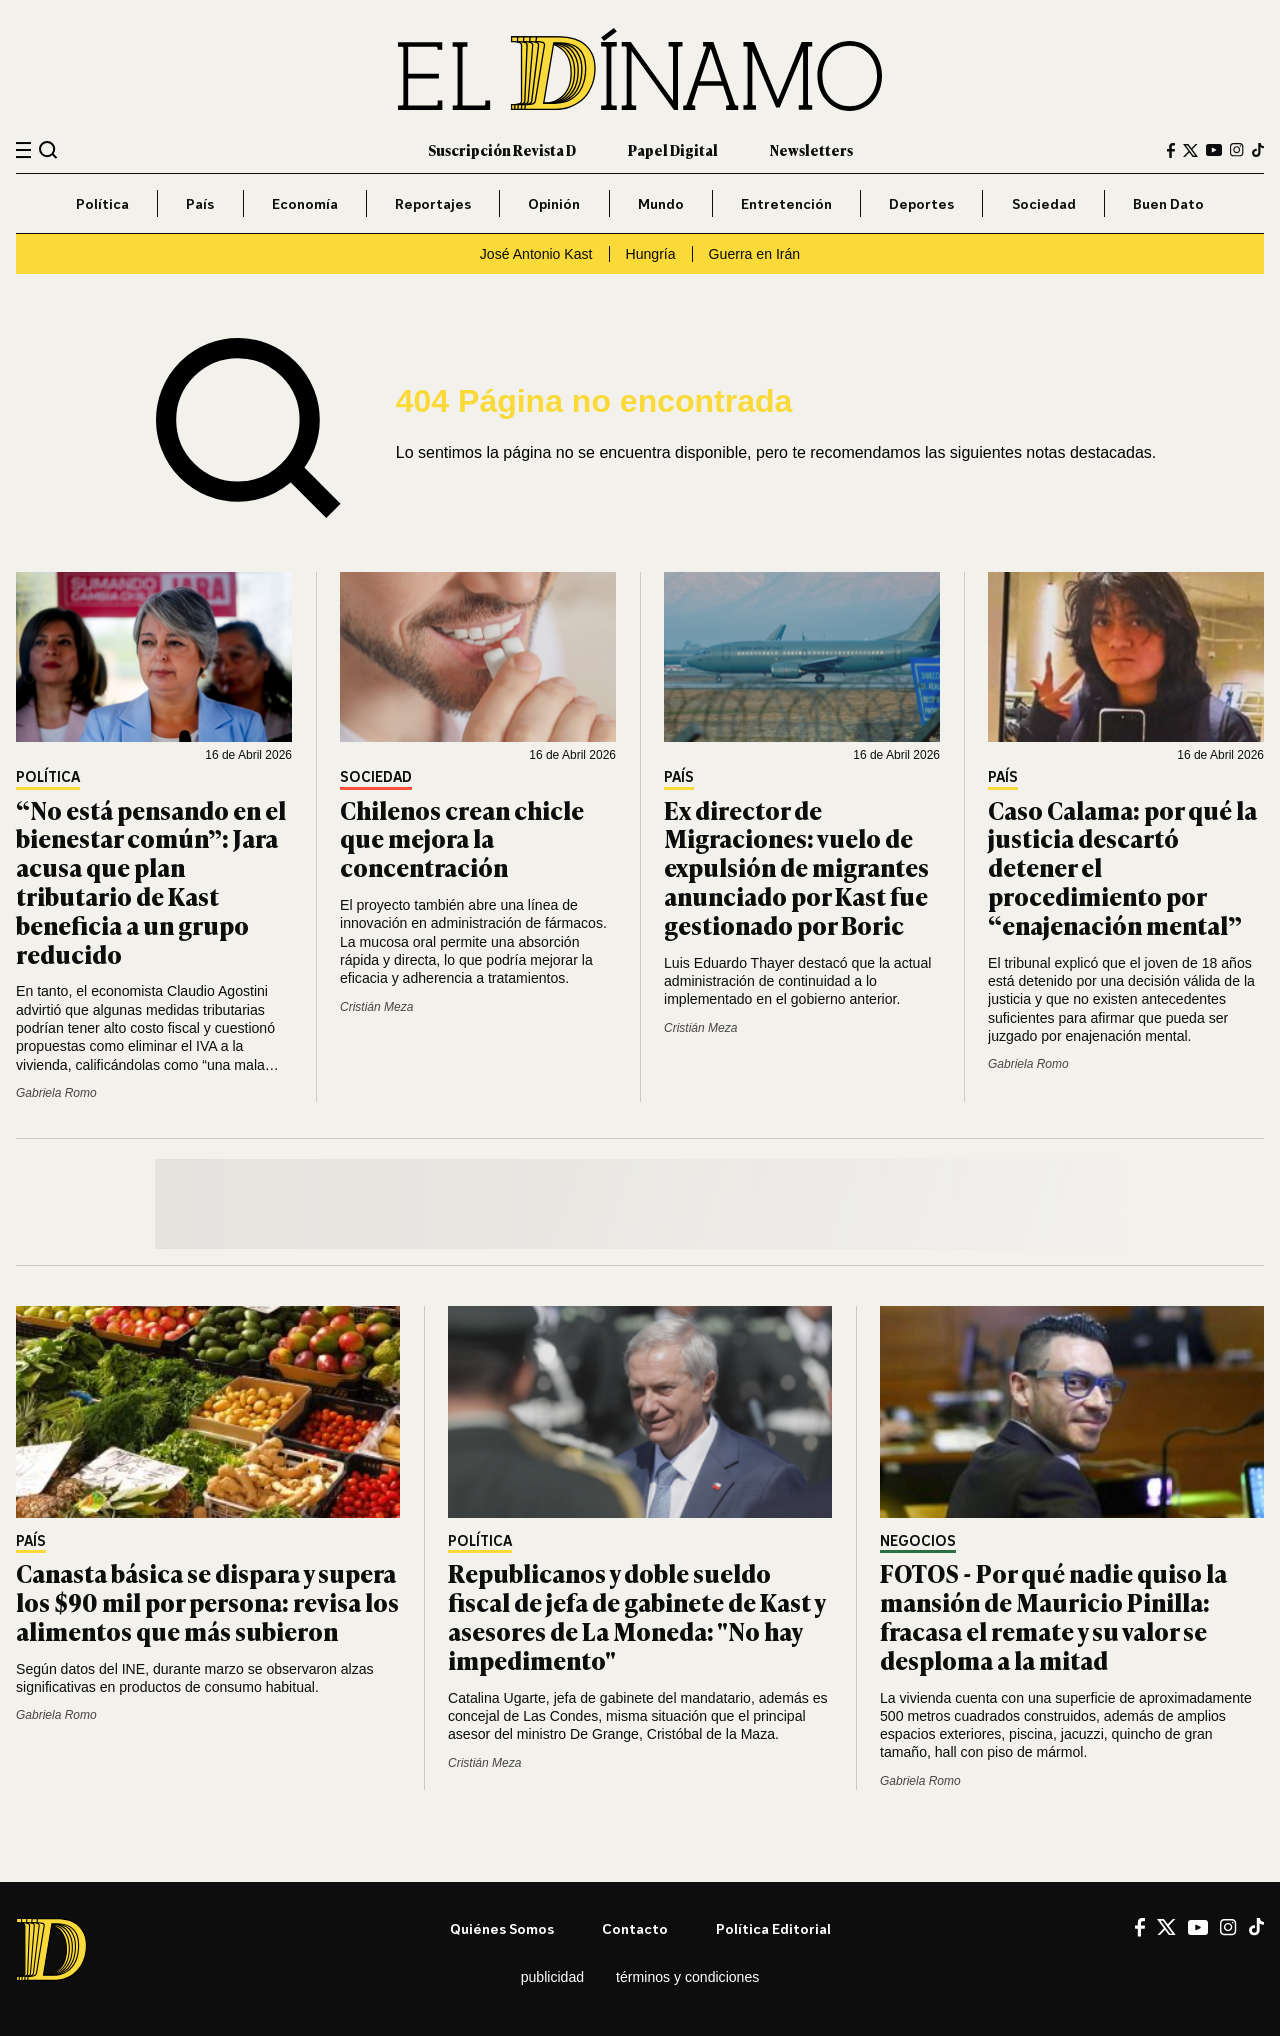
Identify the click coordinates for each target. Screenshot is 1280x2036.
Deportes (921, 203)
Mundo (661, 203)
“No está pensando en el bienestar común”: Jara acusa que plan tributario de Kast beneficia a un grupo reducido (151, 881)
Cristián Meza (376, 1007)
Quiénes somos (502, 1928)
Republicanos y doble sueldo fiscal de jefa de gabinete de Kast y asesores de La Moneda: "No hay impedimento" (636, 1615)
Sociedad (1044, 203)
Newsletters (811, 149)
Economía (305, 203)
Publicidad (552, 1977)
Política (102, 203)
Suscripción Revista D (502, 149)
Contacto (635, 1928)
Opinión (554, 203)
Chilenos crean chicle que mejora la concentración (462, 838)
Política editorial (773, 1928)
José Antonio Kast (536, 254)
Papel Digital (673, 149)
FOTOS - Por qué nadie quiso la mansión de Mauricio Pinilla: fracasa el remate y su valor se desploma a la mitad (1053, 1615)
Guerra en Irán (755, 254)
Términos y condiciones (687, 1977)
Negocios (918, 1541)
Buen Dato (1168, 203)
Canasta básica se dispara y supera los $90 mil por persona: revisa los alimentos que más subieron (207, 1601)
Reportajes (433, 203)
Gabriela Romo (56, 1093)
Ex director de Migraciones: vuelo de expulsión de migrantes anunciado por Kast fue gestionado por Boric (796, 867)
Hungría (651, 254)
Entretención (786, 203)
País (200, 203)
